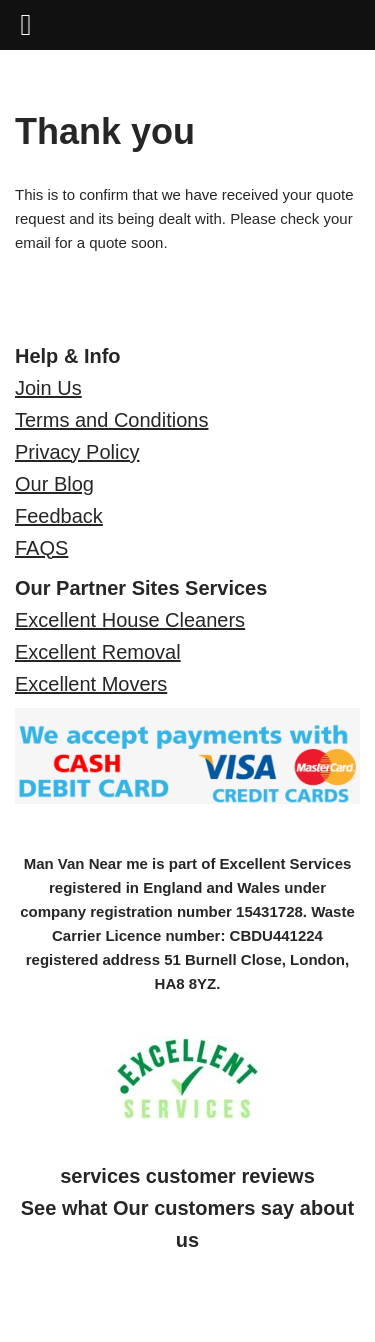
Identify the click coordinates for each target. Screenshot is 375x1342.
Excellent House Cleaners (130, 620)
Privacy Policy (77, 452)
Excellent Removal (98, 652)
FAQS (41, 548)
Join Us (48, 388)
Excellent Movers (91, 684)
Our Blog (54, 484)
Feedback (59, 516)
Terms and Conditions (111, 420)
